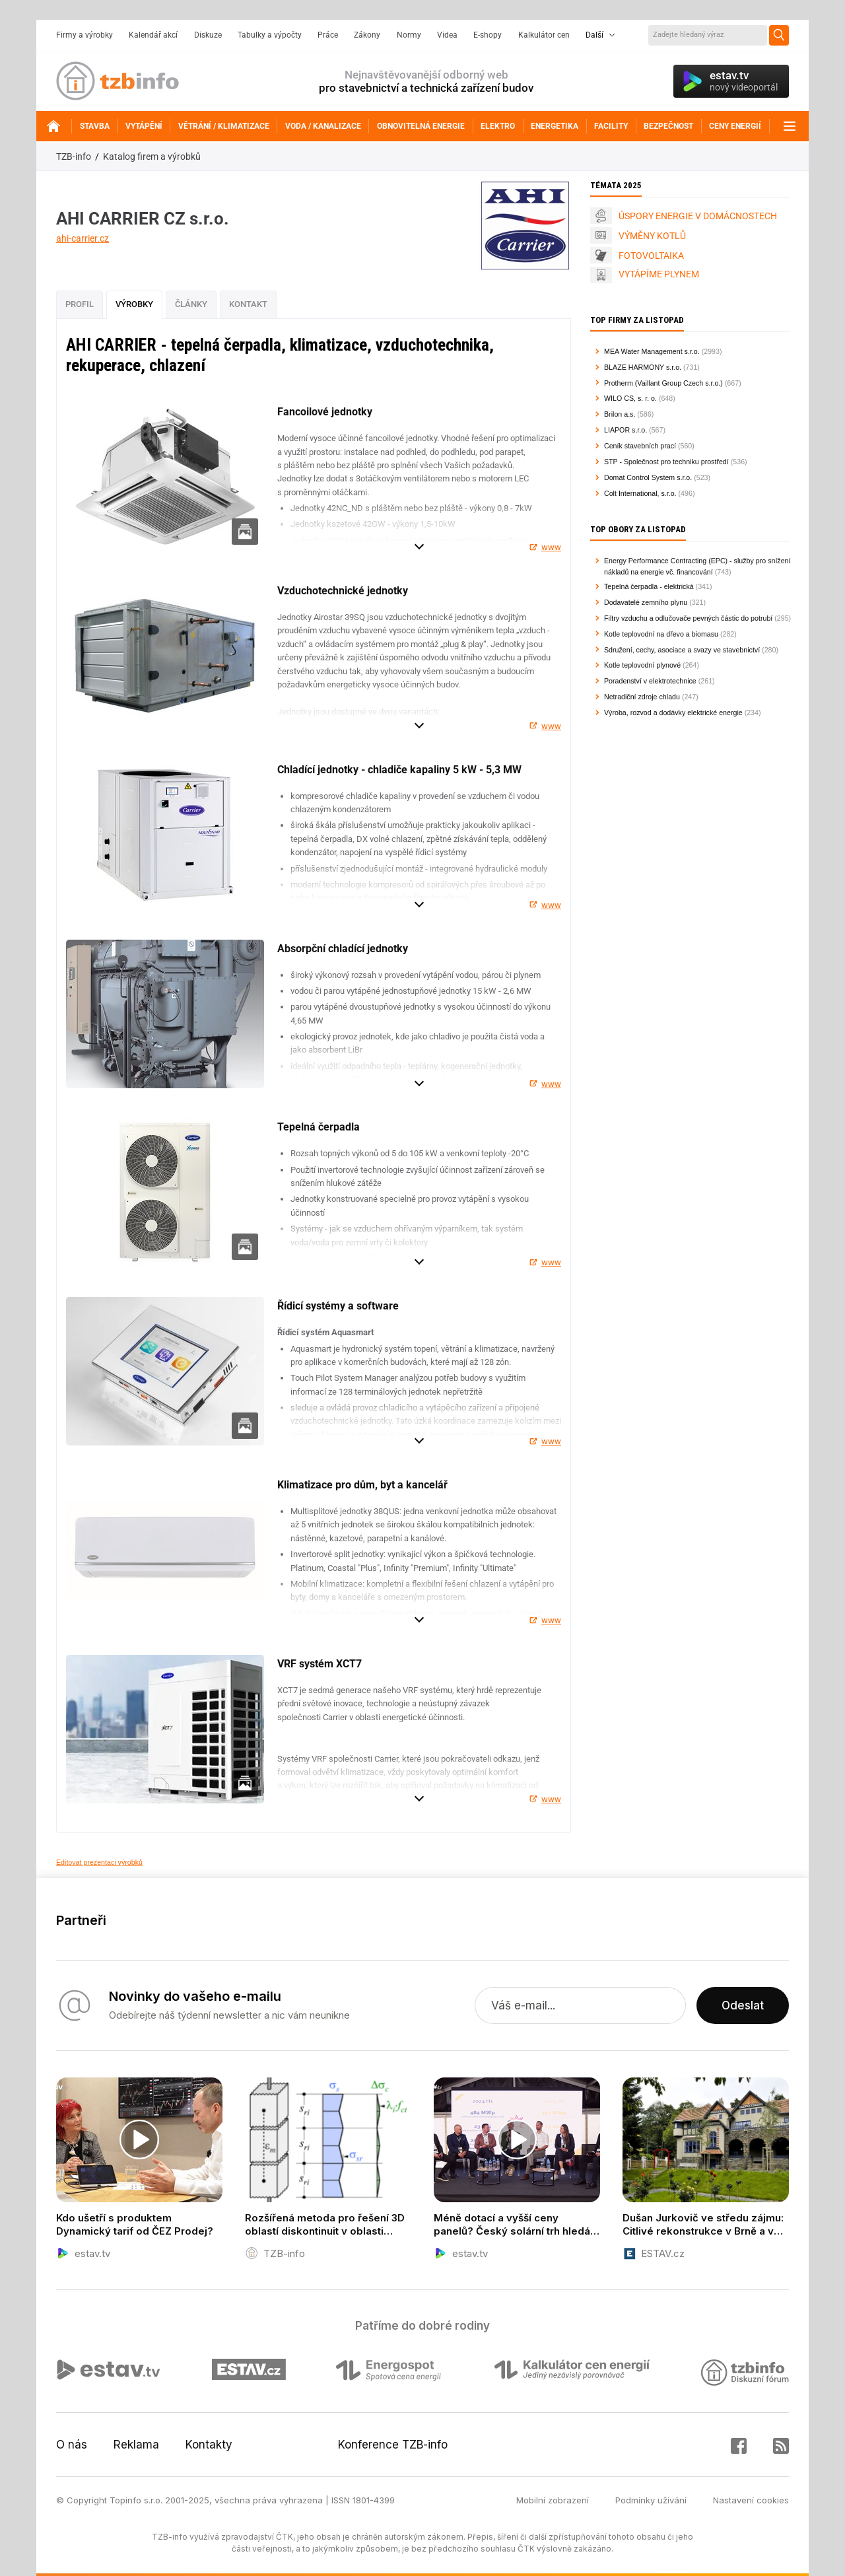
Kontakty (209, 2444)
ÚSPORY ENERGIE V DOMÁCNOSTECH (698, 216)
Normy (409, 35)
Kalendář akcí (153, 35)
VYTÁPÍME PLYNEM (659, 274)
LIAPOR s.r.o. (625, 430)
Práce (328, 35)
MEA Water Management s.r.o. (652, 351)
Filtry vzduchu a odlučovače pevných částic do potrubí (688, 618)
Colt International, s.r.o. (640, 493)
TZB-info (73, 156)
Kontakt (248, 304)
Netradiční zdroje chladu (642, 697)
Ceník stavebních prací (640, 446)
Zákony (367, 35)
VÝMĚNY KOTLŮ (652, 235)
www (551, 547)
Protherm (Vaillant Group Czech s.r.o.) (663, 383)
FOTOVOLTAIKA (651, 255)
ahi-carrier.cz (82, 238)
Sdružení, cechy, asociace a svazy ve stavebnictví (682, 650)
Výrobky (134, 304)
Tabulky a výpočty (270, 35)
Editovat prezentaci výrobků (99, 1862)
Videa (447, 35)
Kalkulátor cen (544, 35)
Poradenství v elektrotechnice (650, 681)
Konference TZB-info (393, 2444)
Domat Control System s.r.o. (648, 477)
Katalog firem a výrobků (152, 156)
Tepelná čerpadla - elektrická (649, 586)
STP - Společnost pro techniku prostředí (666, 462)
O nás (71, 2444)
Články (191, 304)
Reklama (136, 2444)
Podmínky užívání (651, 2500)
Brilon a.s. (619, 414)
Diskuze (208, 35)
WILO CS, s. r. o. (630, 398)
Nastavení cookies (751, 2500)
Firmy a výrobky (84, 35)
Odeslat (743, 2005)
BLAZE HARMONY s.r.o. (642, 367)
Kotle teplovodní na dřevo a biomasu (661, 634)
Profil (79, 304)
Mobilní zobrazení (552, 2500)
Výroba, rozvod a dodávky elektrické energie (673, 712)
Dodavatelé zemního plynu (645, 602)
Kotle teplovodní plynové (642, 665)
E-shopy (487, 35)
